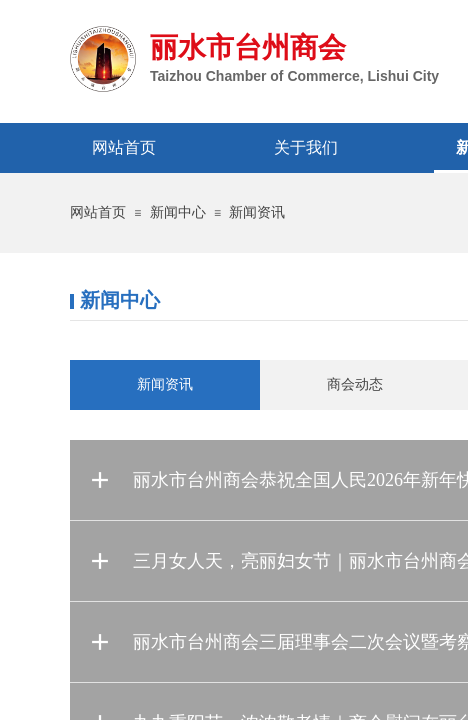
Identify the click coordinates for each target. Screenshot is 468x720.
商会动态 (355, 384)
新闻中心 (178, 212)
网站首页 (98, 212)
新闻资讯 (257, 212)
